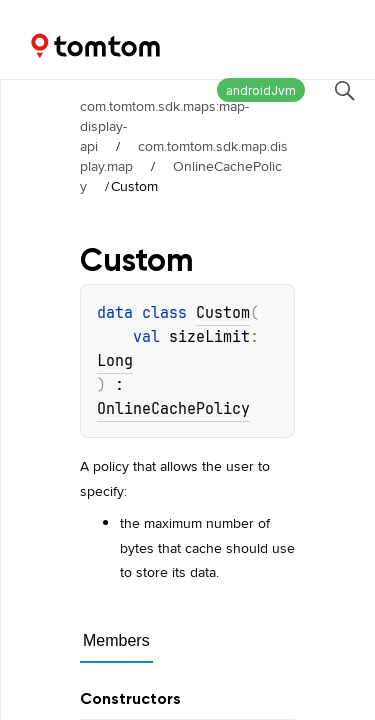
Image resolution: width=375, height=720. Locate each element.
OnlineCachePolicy (181, 176)
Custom (223, 313)
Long (115, 361)
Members (116, 640)
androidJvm (261, 90)
